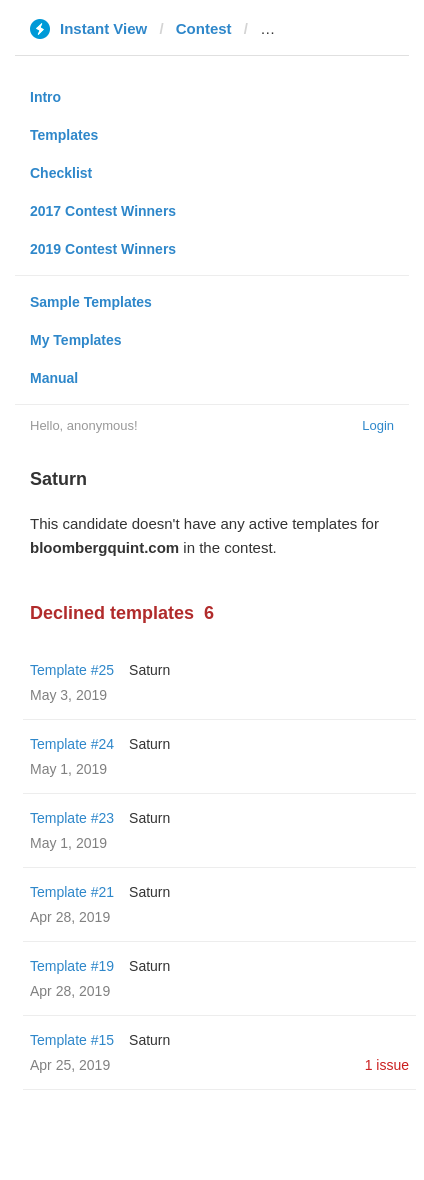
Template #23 (72, 818)
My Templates (76, 340)
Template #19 (72, 966)
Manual (54, 378)
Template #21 (72, 892)
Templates (64, 135)
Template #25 (72, 670)
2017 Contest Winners (103, 211)
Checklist (61, 173)
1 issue (387, 1065)
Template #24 (72, 744)
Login (378, 425)
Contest (204, 28)
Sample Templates (91, 302)
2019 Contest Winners (103, 249)
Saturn (149, 670)
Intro (45, 97)
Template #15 (72, 1040)
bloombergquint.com (334, 28)
